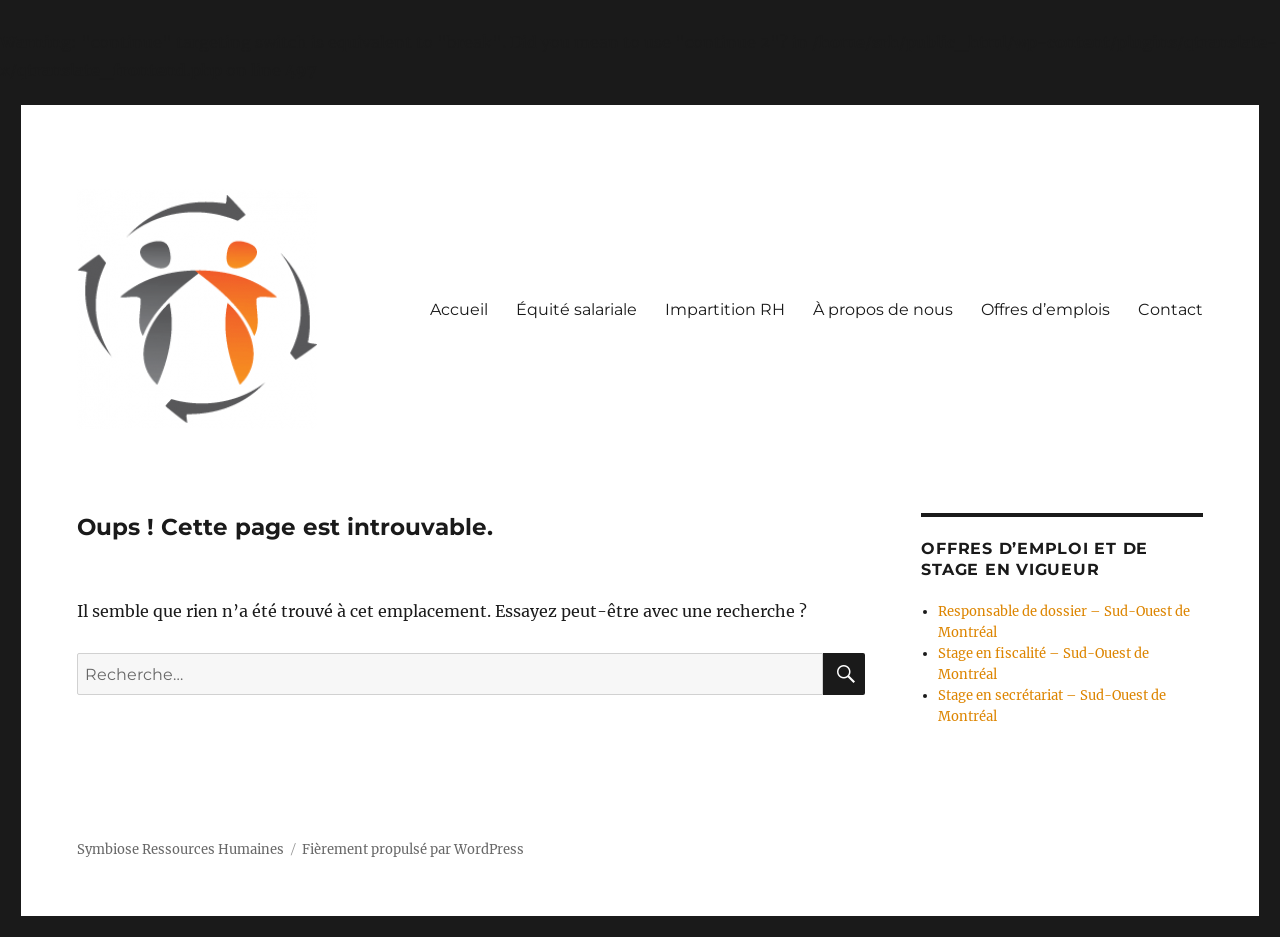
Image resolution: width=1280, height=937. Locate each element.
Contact (1170, 309)
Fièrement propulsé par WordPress (413, 849)
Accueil (459, 309)
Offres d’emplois (1045, 309)
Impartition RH (725, 309)
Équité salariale (576, 309)
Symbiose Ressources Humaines (180, 849)
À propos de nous (883, 309)
